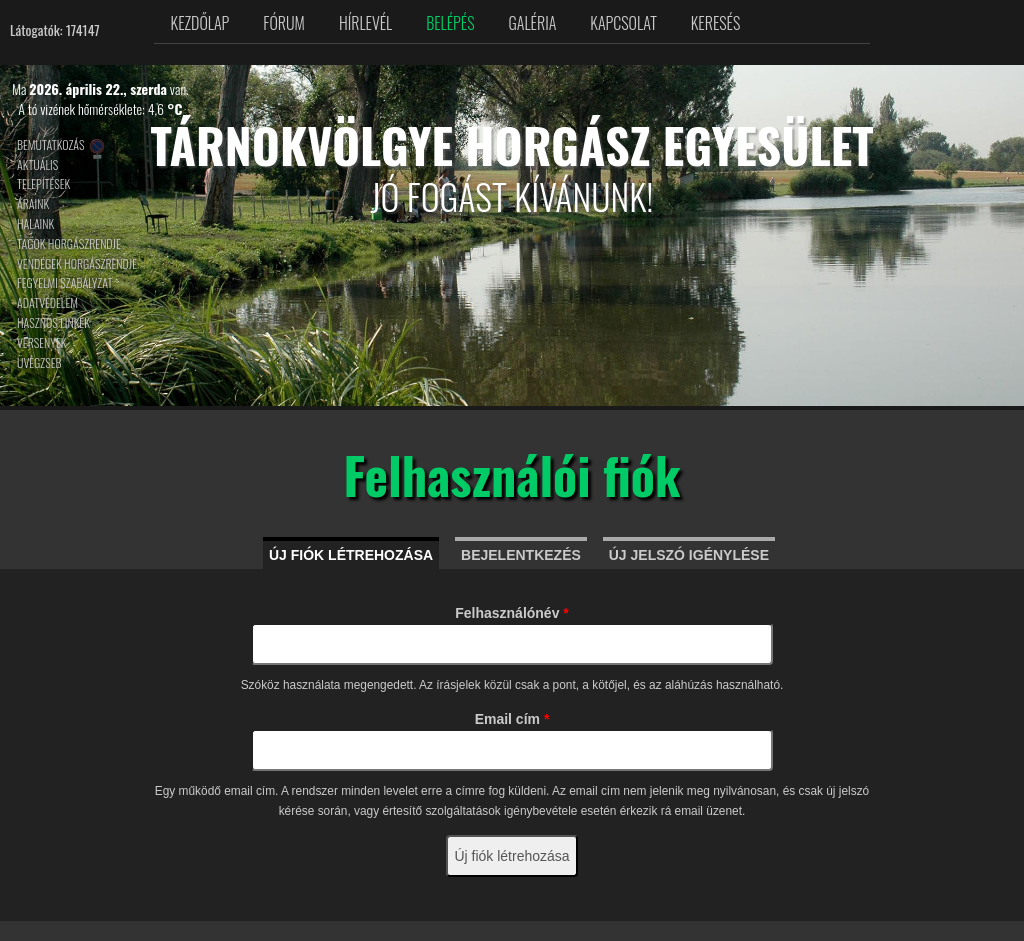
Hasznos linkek (53, 322)
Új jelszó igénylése (689, 555)
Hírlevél (365, 23)
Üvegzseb (39, 362)
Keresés (716, 23)
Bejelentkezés (521, 555)
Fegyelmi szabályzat (64, 282)
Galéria (533, 23)
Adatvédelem (47, 302)
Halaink (35, 223)
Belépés (450, 23)
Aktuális (37, 164)
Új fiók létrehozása (351, 555)
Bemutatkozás (51, 144)
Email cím (512, 719)
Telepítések (43, 183)
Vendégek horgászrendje (77, 263)
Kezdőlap (200, 23)
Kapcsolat (623, 23)
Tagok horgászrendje (69, 243)
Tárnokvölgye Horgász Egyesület (511, 144)
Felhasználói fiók (511, 474)
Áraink (33, 203)
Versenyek (41, 342)
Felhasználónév (512, 613)
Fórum (284, 23)
